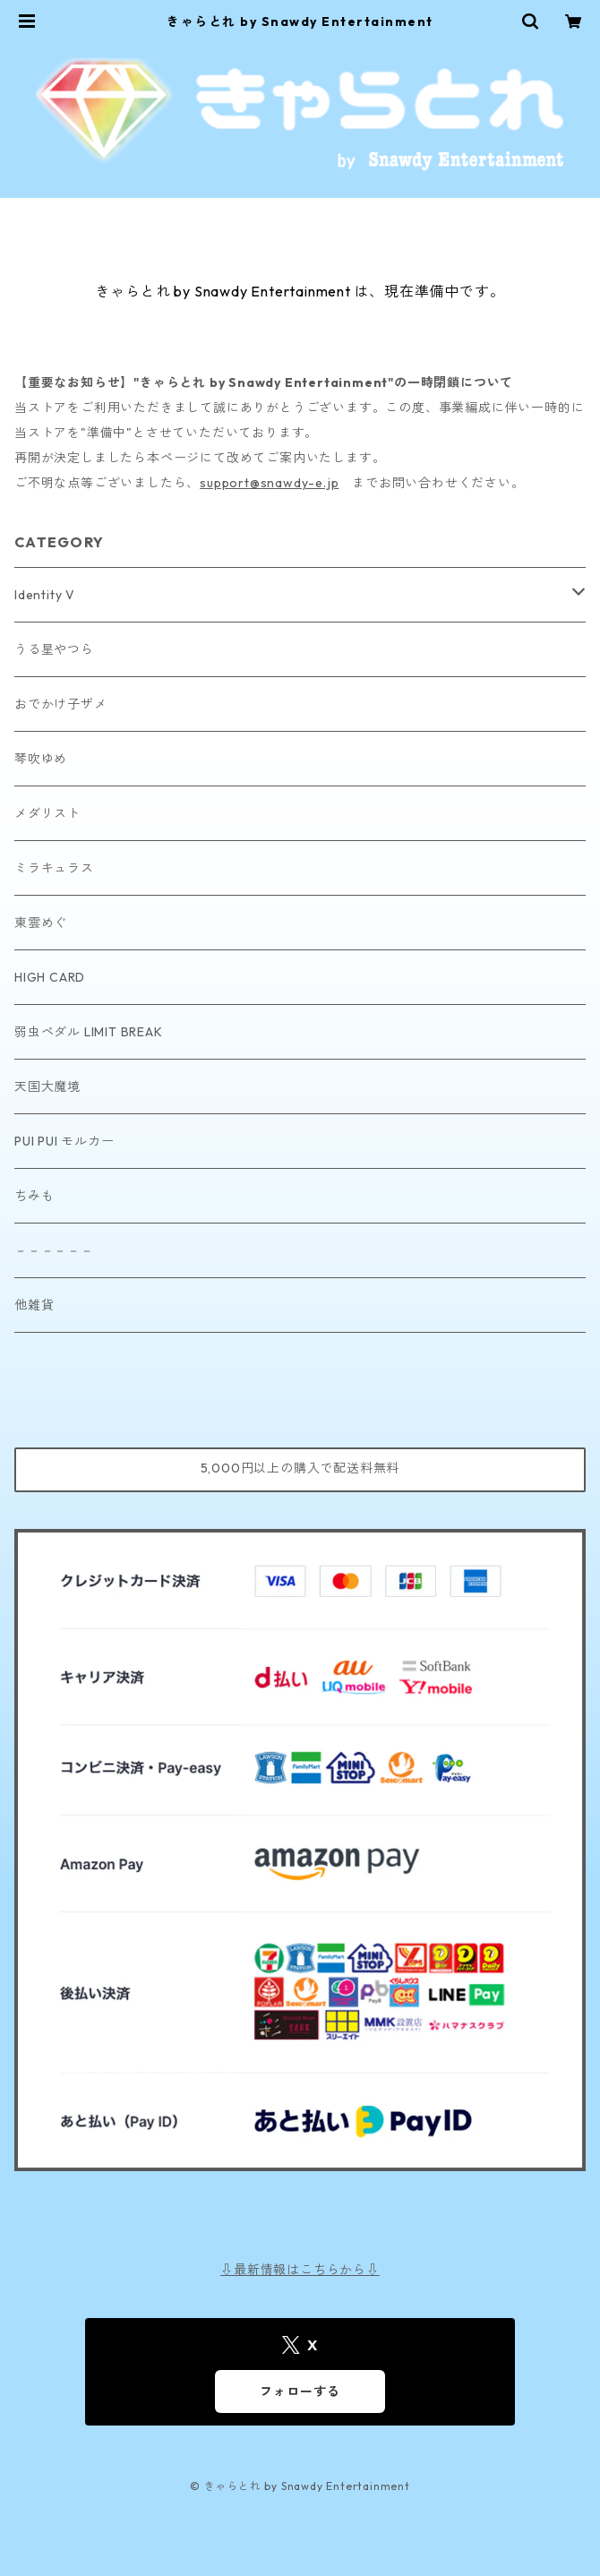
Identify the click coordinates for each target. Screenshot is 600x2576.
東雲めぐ (40, 922)
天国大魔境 (47, 1086)
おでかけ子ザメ (60, 704)
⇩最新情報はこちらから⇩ (300, 2270)
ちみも (34, 1196)
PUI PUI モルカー (64, 1141)
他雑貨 (34, 1305)
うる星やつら (54, 649)
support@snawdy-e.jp (269, 483)
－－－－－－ (54, 1250)
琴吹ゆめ (40, 759)
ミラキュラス (54, 868)
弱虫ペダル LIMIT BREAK (88, 1032)
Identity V (44, 595)
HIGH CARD (49, 977)
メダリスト (47, 813)
